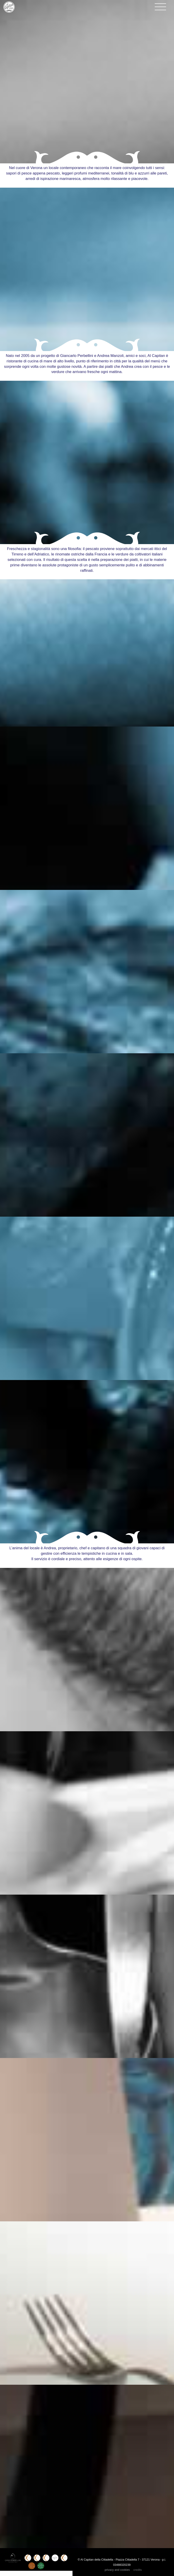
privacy (117, 2569)
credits (137, 2569)
